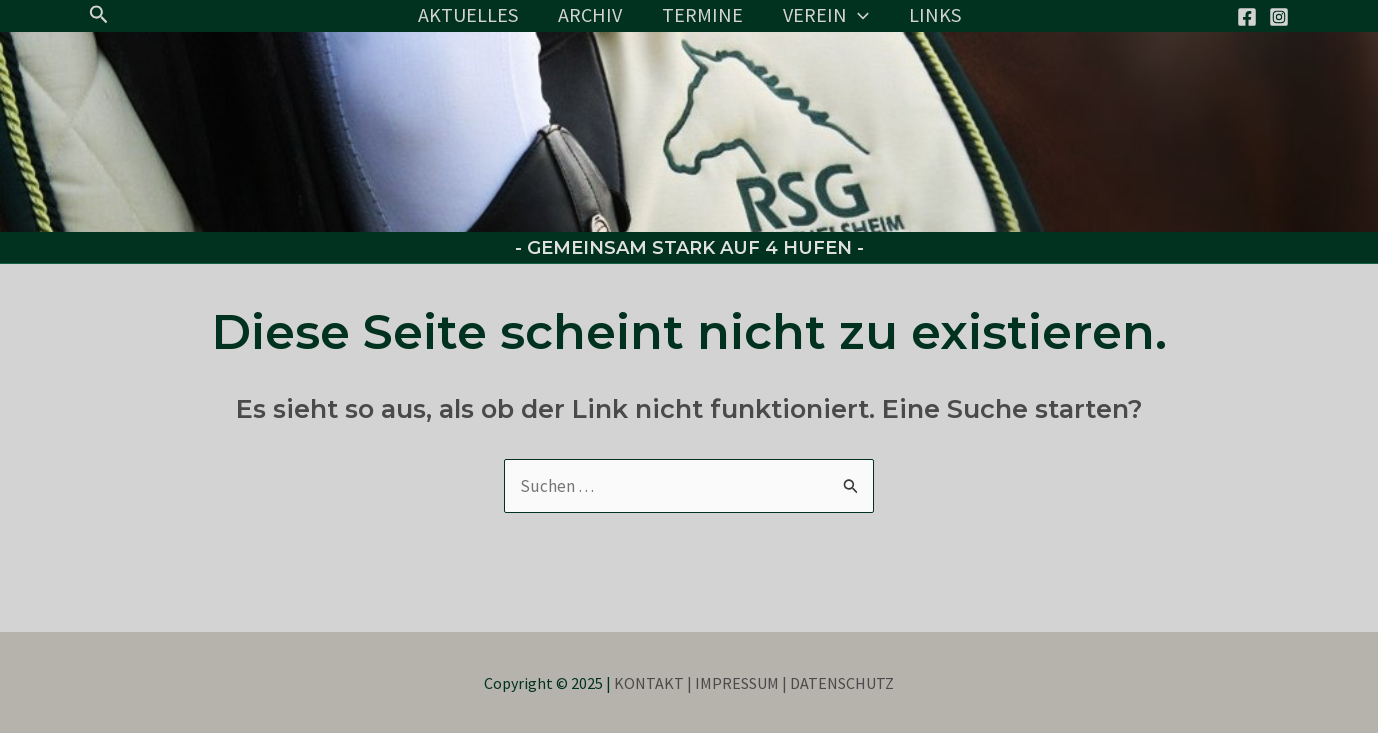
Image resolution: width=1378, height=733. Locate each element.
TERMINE (702, 14)
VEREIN (826, 15)
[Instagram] (1279, 17)
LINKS (935, 14)
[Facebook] (1247, 17)
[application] (858, 15)
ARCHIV (590, 14)
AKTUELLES (468, 14)
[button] (99, 15)
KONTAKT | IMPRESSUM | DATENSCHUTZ (754, 683)
